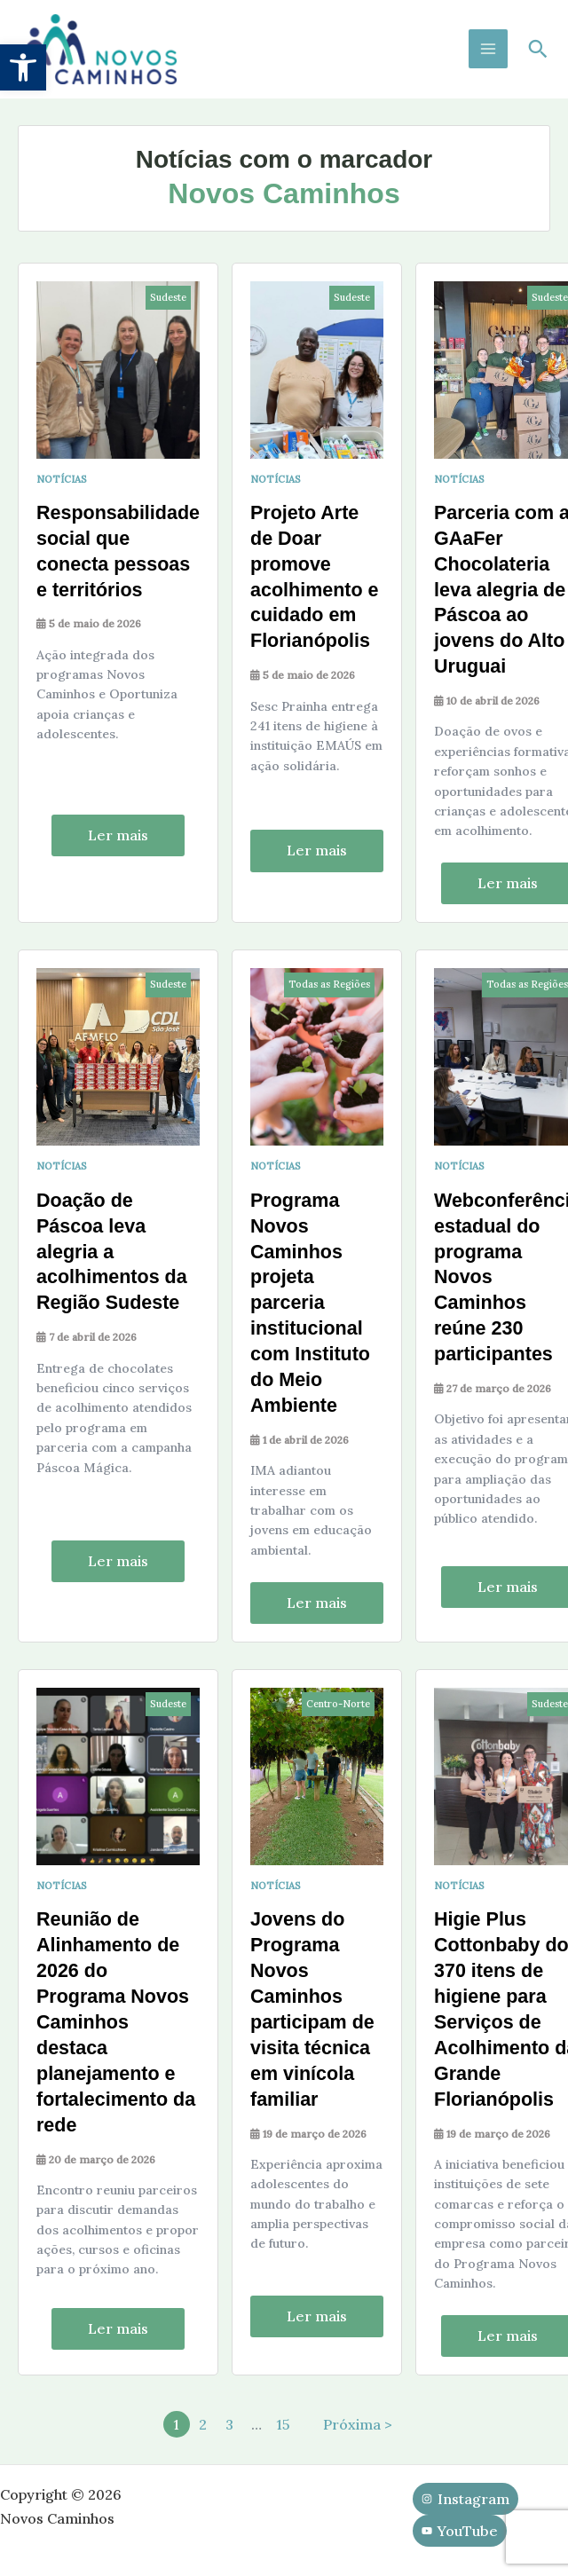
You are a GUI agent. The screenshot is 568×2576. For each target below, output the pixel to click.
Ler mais (120, 841)
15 (283, 2425)
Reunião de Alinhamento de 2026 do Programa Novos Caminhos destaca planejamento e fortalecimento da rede (117, 2024)
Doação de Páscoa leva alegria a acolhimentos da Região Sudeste (113, 1257)
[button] (23, 67)
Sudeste (172, 305)
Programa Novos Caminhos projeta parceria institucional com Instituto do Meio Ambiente (315, 1308)
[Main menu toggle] (488, 53)
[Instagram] (465, 2500)
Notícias (61, 487)
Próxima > (357, 2425)
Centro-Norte (342, 1707)
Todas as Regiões (333, 991)
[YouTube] (460, 2532)
